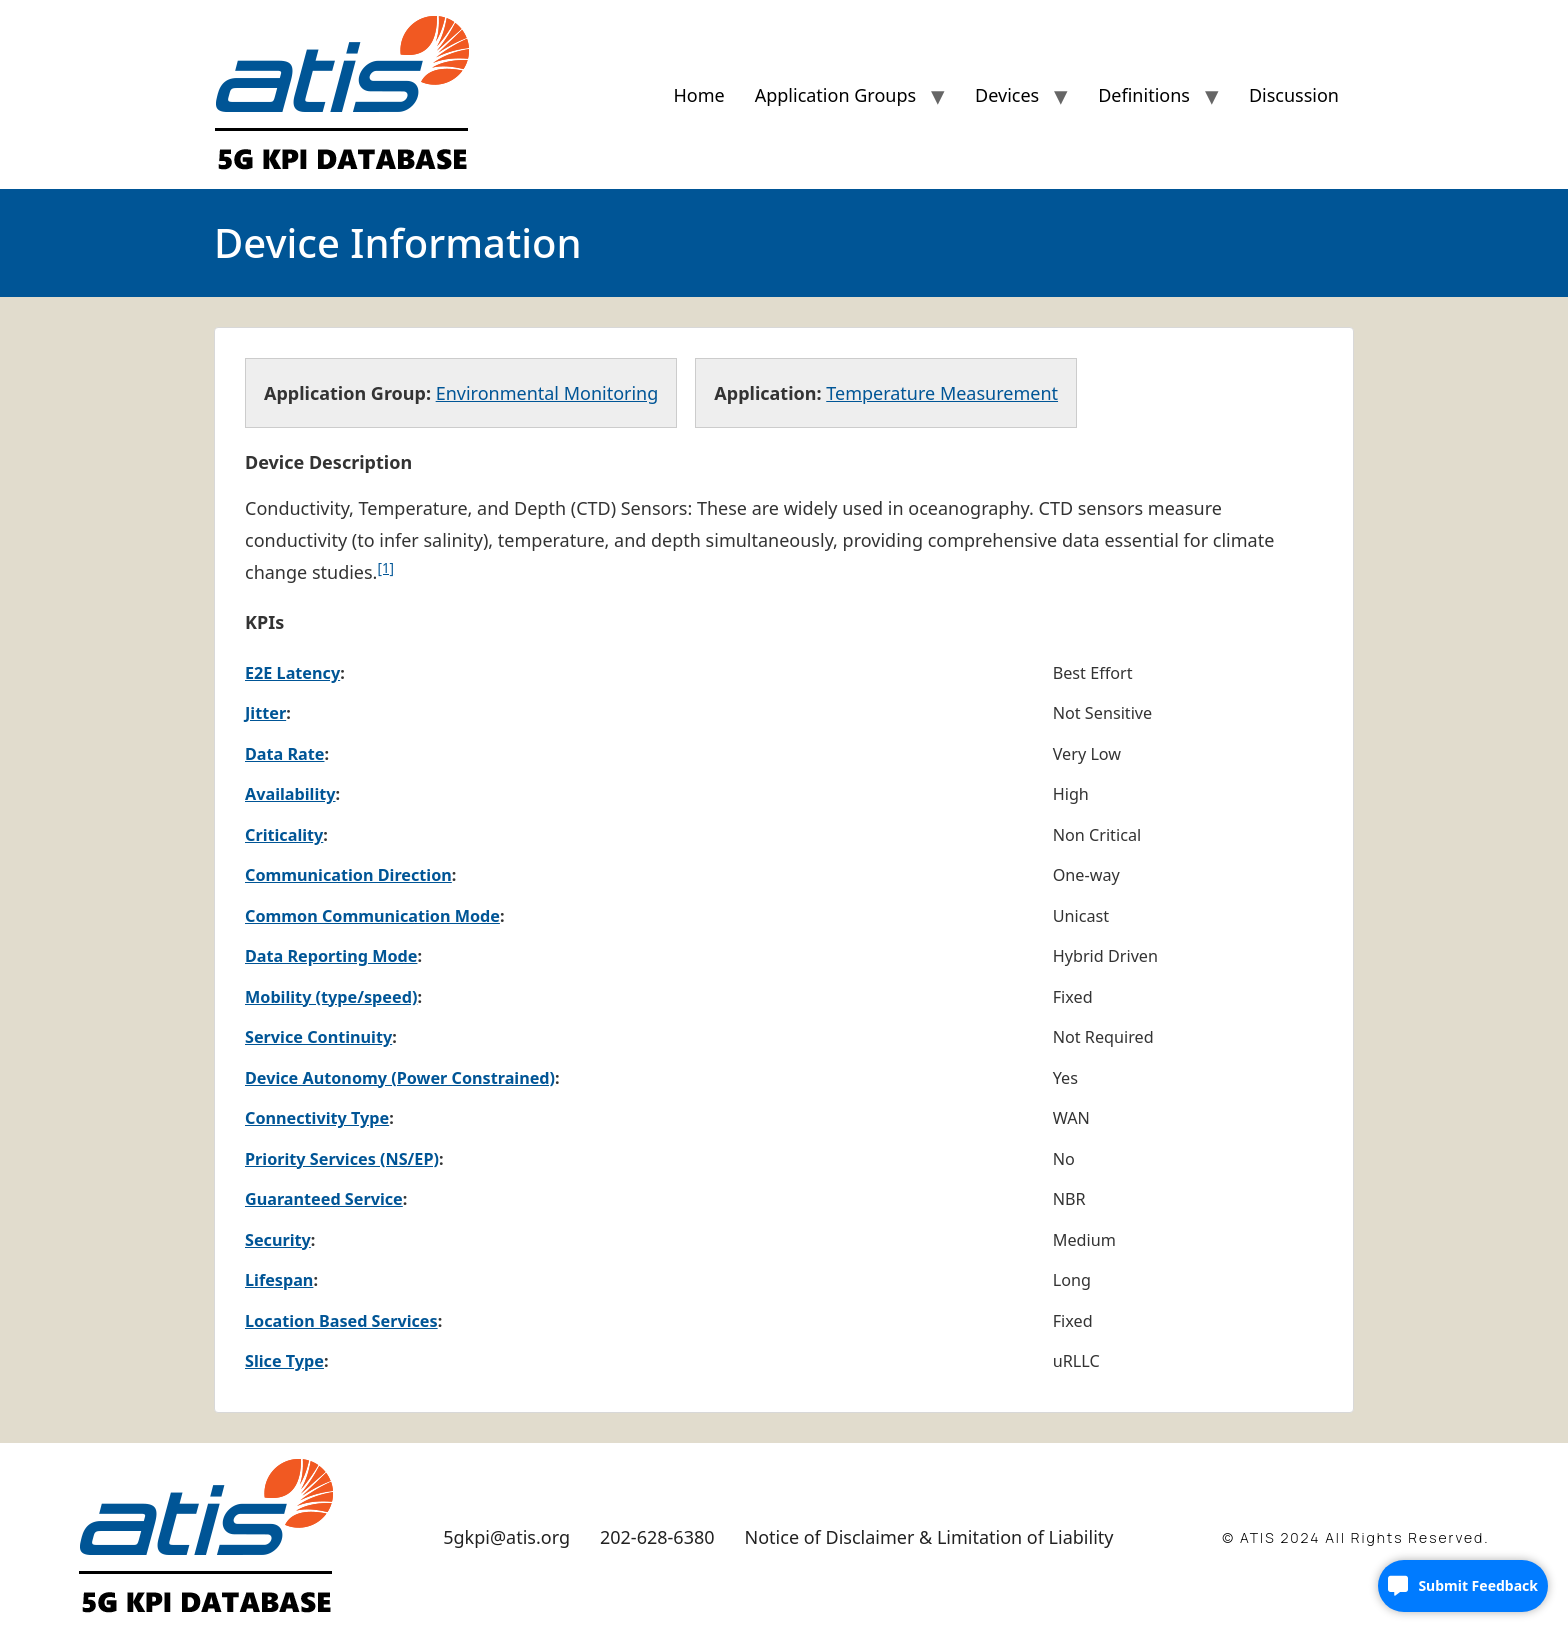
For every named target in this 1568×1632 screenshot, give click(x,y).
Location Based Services (341, 1321)
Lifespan (279, 1280)
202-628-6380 (657, 1537)
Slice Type (284, 1361)
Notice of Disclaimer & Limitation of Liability (929, 1537)
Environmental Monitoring (547, 393)
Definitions (1144, 95)
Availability (290, 794)
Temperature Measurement (942, 393)
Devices (1007, 95)
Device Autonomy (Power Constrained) (400, 1078)
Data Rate (284, 754)
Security (278, 1240)
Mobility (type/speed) (331, 997)
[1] (385, 568)
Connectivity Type (317, 1118)
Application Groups (835, 95)
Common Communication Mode (372, 916)
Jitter (265, 713)
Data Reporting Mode (331, 956)
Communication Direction (348, 875)
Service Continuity (318, 1037)
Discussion (1294, 95)
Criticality (284, 835)
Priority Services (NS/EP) (342, 1159)
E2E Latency (292, 673)
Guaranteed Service (324, 1199)
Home (698, 95)
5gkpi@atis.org (506, 1537)
